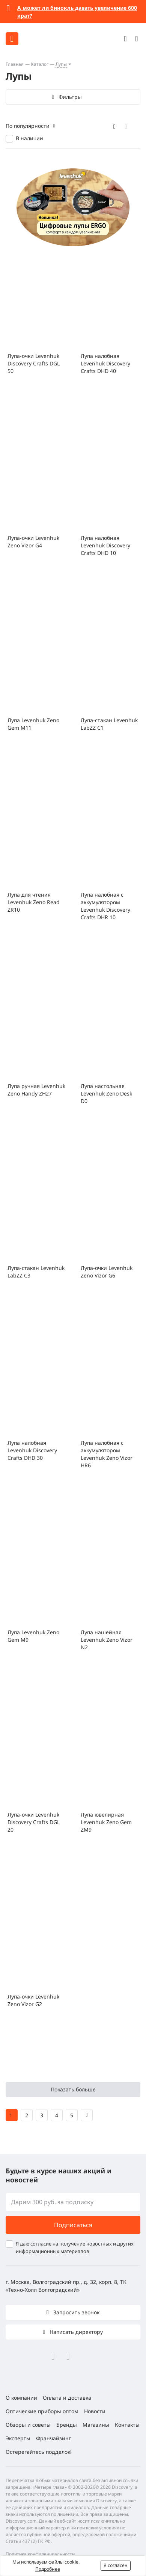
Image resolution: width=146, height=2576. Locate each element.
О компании (21, 2397)
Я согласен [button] (116, 2565)
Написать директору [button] (75, 2331)
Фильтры (70, 96)
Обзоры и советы (28, 2424)
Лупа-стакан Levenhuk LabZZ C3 (36, 1271)
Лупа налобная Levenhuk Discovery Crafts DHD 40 (105, 363)
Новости (94, 2411)
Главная (15, 64)
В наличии (29, 138)
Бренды (66, 2424)
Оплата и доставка (67, 2397)
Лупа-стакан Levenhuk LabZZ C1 (109, 724)
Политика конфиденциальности (40, 2554)
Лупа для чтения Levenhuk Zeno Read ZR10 (34, 902)
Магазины (96, 2424)
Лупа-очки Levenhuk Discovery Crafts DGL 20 (34, 1822)
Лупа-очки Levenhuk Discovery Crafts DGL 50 (34, 363)
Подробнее (47, 2569)
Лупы (61, 64)
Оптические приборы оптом (42, 2411)
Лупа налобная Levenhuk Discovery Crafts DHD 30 (32, 1450)
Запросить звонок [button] (75, 2312)
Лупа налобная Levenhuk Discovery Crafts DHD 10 (105, 545)
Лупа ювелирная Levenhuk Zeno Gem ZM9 (106, 1822)
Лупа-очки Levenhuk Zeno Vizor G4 (33, 541)
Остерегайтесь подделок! (39, 2451)
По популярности (28, 125)
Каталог (39, 64)
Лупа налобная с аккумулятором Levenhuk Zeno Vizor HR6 (106, 1454)
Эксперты (18, 2438)
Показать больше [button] (73, 2089)
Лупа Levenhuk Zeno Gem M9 (33, 1636)
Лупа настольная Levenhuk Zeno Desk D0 (106, 1093)
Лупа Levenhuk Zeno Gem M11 (33, 724)
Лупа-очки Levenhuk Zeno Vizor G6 (106, 1271)
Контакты (127, 2424)
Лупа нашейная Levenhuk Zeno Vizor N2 (106, 1640)
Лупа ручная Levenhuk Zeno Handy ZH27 (36, 1089)
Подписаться (73, 2225)
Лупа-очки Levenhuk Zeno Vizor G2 (33, 2000)
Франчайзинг (53, 2438)
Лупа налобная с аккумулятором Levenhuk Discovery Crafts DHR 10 (105, 906)
